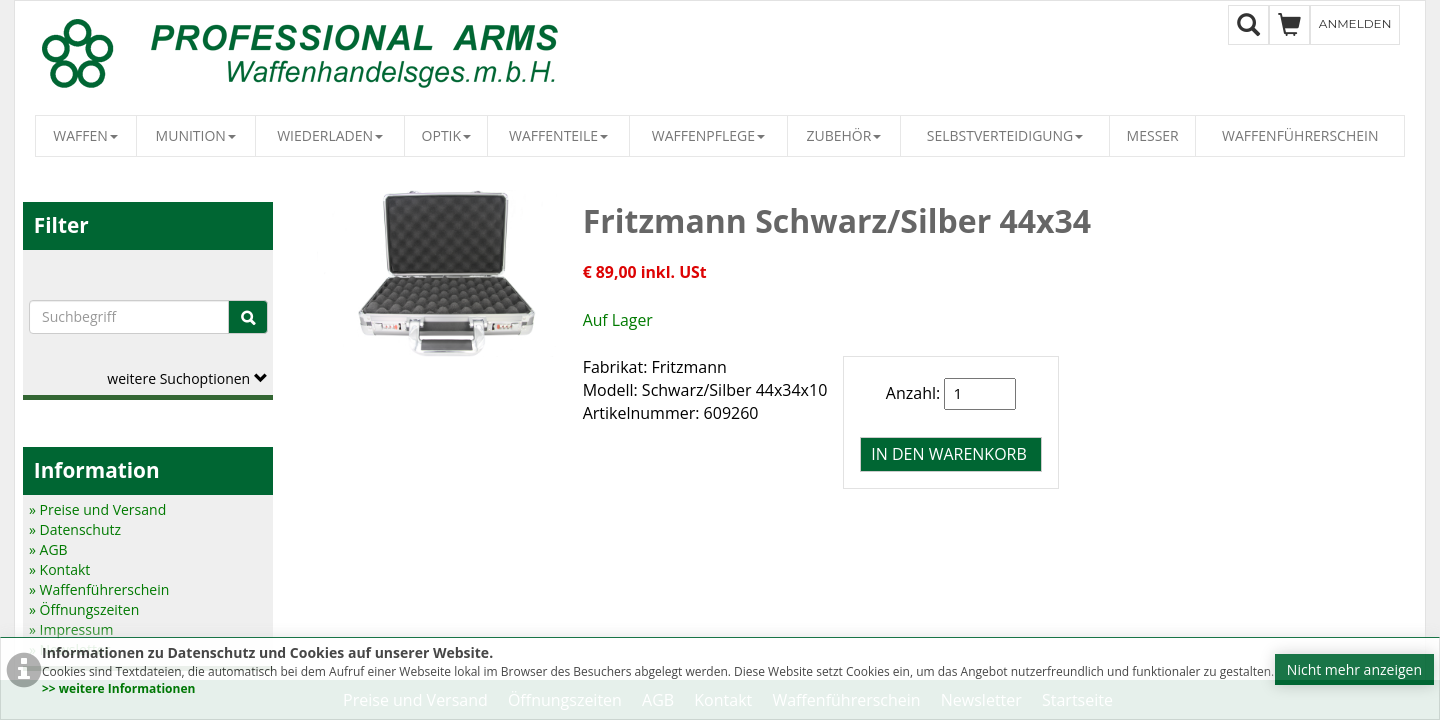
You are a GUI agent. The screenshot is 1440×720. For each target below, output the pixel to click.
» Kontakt (59, 569)
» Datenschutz (75, 529)
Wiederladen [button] (330, 135)
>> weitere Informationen (118, 688)
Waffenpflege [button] (708, 135)
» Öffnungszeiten (84, 609)
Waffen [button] (85, 135)
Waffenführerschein (1300, 135)
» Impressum (71, 629)
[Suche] (248, 317)
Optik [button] (447, 135)
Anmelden (1355, 23)
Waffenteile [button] (558, 135)
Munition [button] (196, 135)
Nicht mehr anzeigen (1354, 669)
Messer (1153, 135)
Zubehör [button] (844, 135)
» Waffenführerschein (99, 589)
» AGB (48, 549)
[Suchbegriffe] (129, 317)
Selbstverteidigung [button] (1005, 135)
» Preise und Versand (97, 509)
